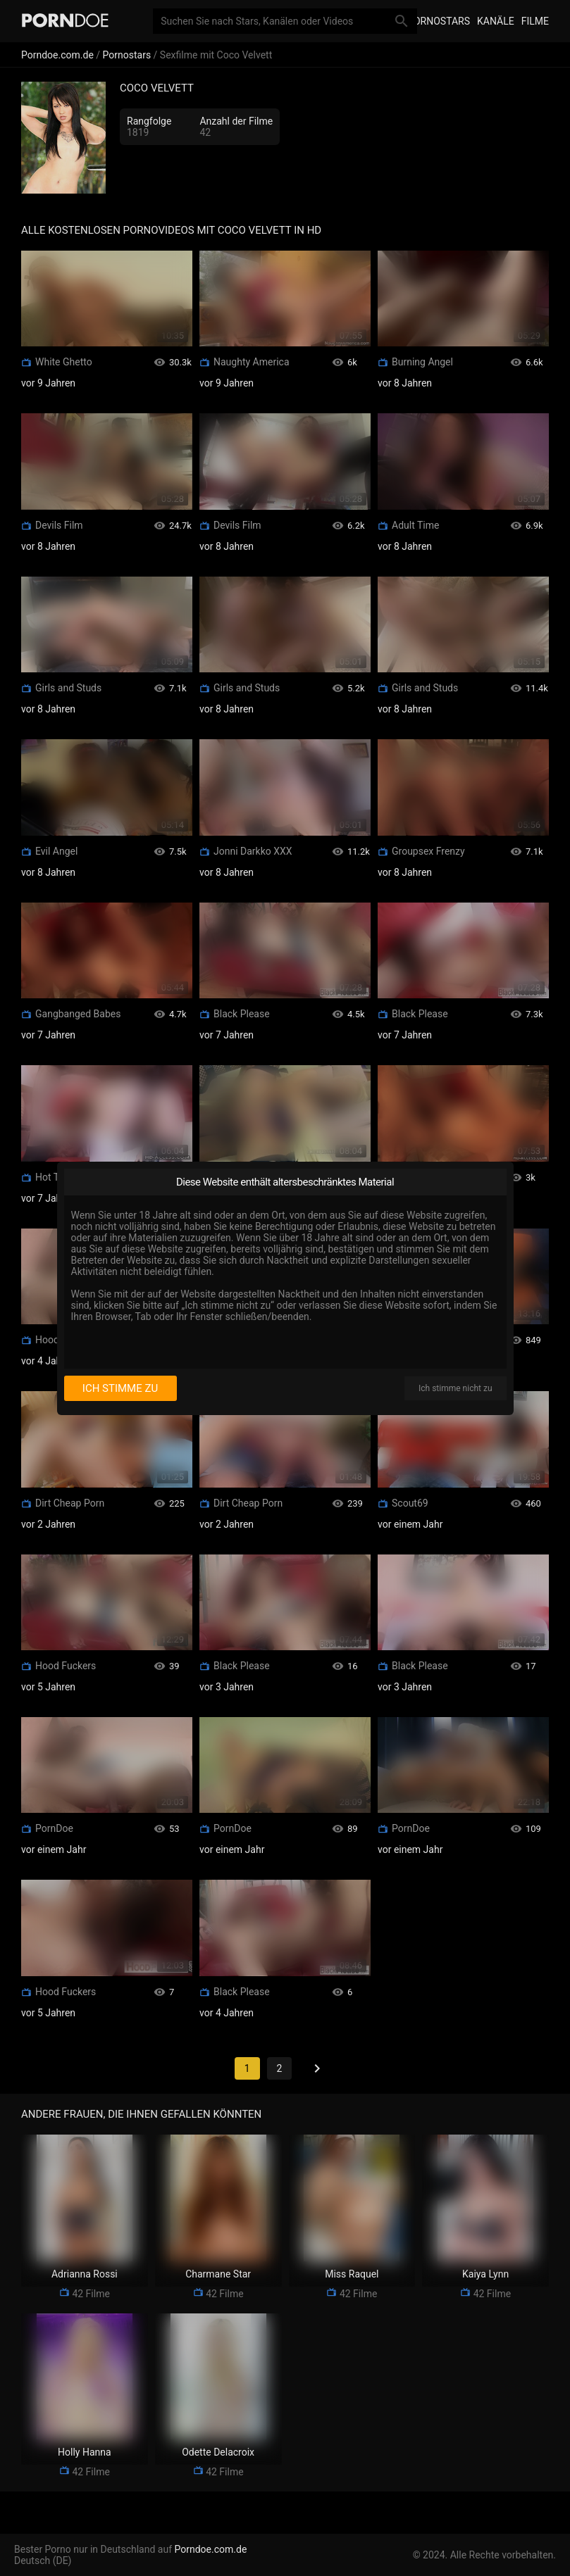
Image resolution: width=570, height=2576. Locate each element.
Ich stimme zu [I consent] (120, 1388)
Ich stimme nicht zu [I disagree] (455, 1388)
